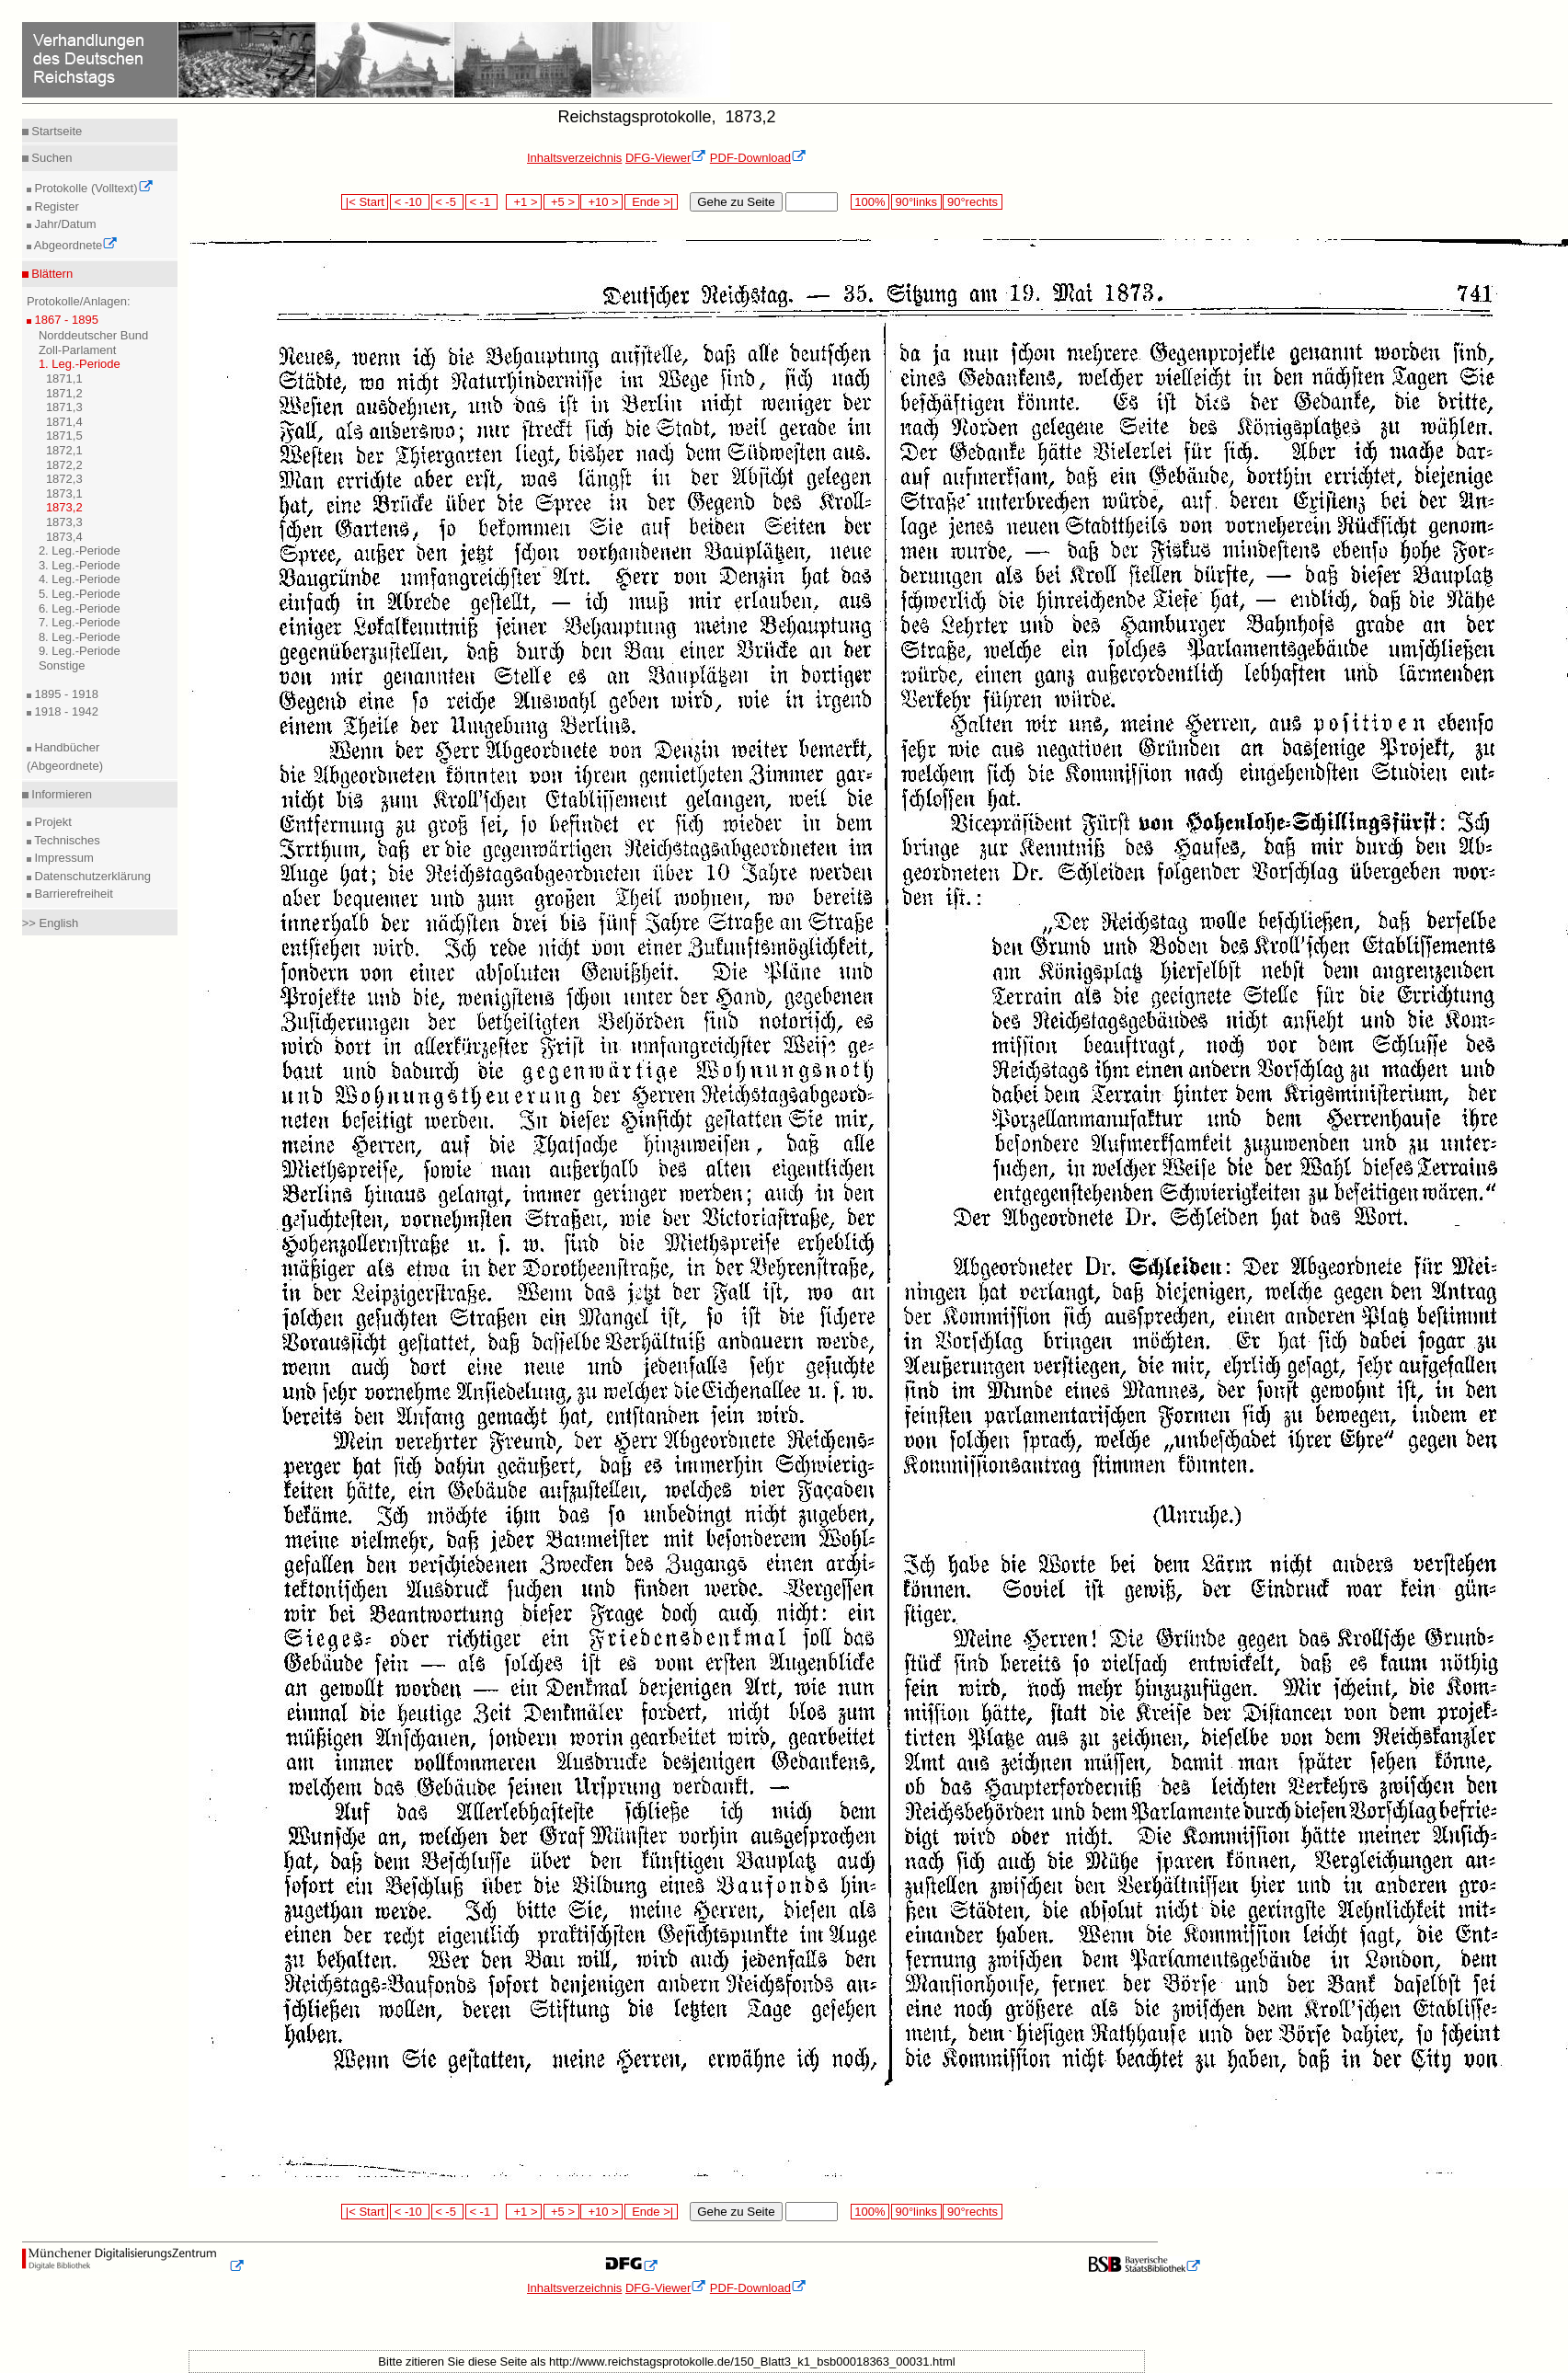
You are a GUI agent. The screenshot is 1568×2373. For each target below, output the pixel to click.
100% (870, 202)
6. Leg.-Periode (79, 608)
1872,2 (64, 465)
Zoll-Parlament (78, 350)
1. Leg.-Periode (79, 364)
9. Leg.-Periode (79, 651)
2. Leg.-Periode (79, 550)
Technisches (65, 840)
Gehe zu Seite (735, 202)
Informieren (60, 794)
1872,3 (64, 479)
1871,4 (64, 422)
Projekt (51, 822)
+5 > (561, 202)
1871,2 (64, 393)
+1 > (524, 202)
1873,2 (64, 507)
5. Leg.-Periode (79, 594)
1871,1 (64, 378)
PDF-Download (758, 158)
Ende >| (651, 202)
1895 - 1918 (64, 694)
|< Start (364, 202)
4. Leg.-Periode (79, 579)
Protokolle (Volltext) (92, 188)
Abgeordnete (74, 245)
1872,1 (64, 450)
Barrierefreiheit (72, 893)
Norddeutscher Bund (93, 335)
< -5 (448, 202)
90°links (916, 202)
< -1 (482, 202)
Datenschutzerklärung (91, 876)
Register (55, 206)
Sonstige (62, 665)
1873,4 (64, 537)
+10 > (601, 202)
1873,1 (64, 493)
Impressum (62, 858)
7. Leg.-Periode (79, 622)
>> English (50, 923)
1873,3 (64, 522)
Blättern (51, 274)
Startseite (56, 131)
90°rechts (972, 202)
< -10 (410, 202)
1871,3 (64, 407)
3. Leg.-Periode (79, 565)
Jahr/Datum (64, 224)
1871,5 (64, 435)
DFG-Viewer (665, 158)
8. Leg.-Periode (79, 637)
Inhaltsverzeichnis (574, 158)
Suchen (51, 158)
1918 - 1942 (64, 711)
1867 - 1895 (64, 320)
